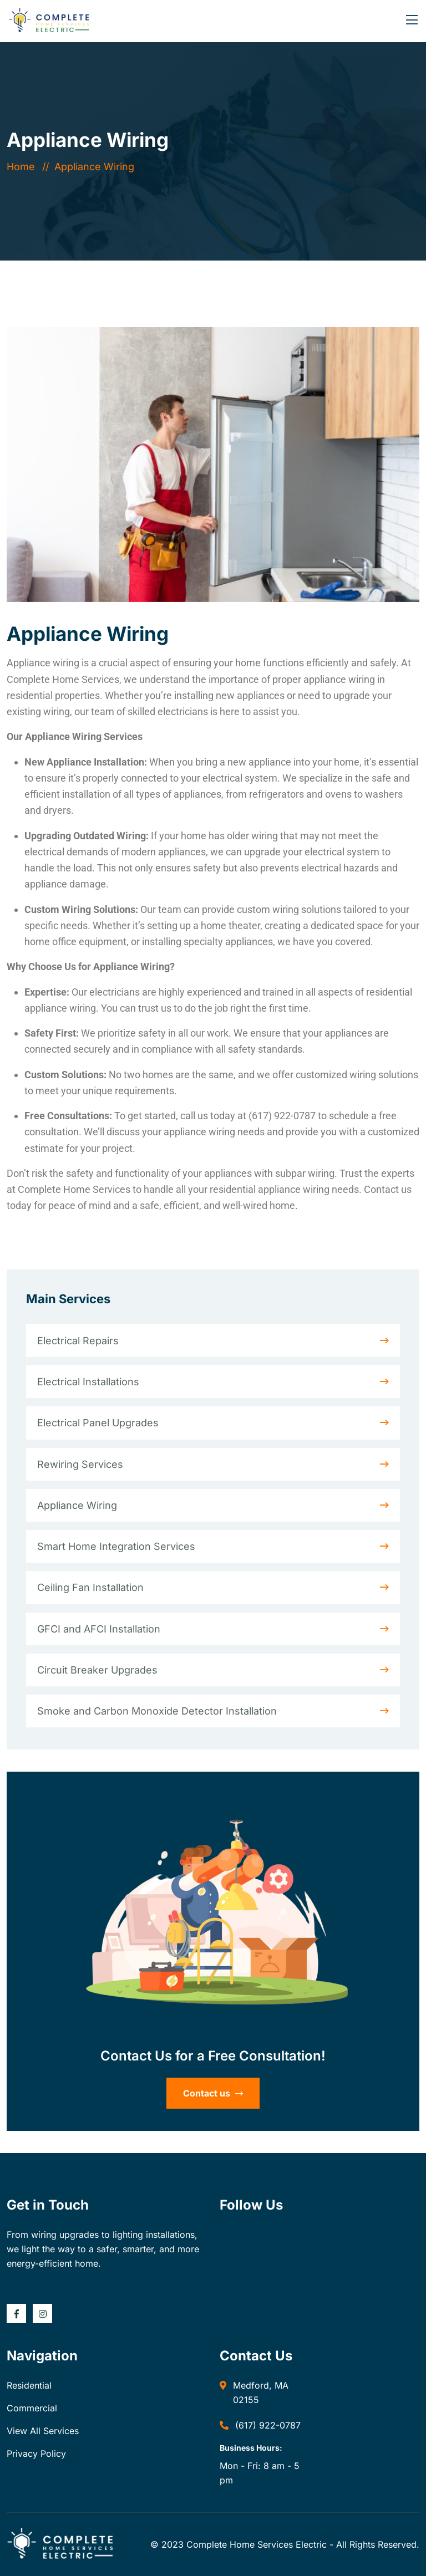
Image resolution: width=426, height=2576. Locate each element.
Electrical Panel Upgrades (98, 1423)
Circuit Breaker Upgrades (97, 1670)
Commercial (32, 2408)
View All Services (43, 2430)
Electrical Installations (88, 1382)
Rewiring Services (80, 1464)
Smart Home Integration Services (116, 1546)
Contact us (213, 2093)
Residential (29, 2385)
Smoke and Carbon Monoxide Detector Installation (157, 1711)
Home (23, 166)
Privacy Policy (36, 2453)
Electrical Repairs (78, 1340)
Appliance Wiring (77, 1505)
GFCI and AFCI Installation (98, 1629)
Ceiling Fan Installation (90, 1587)
